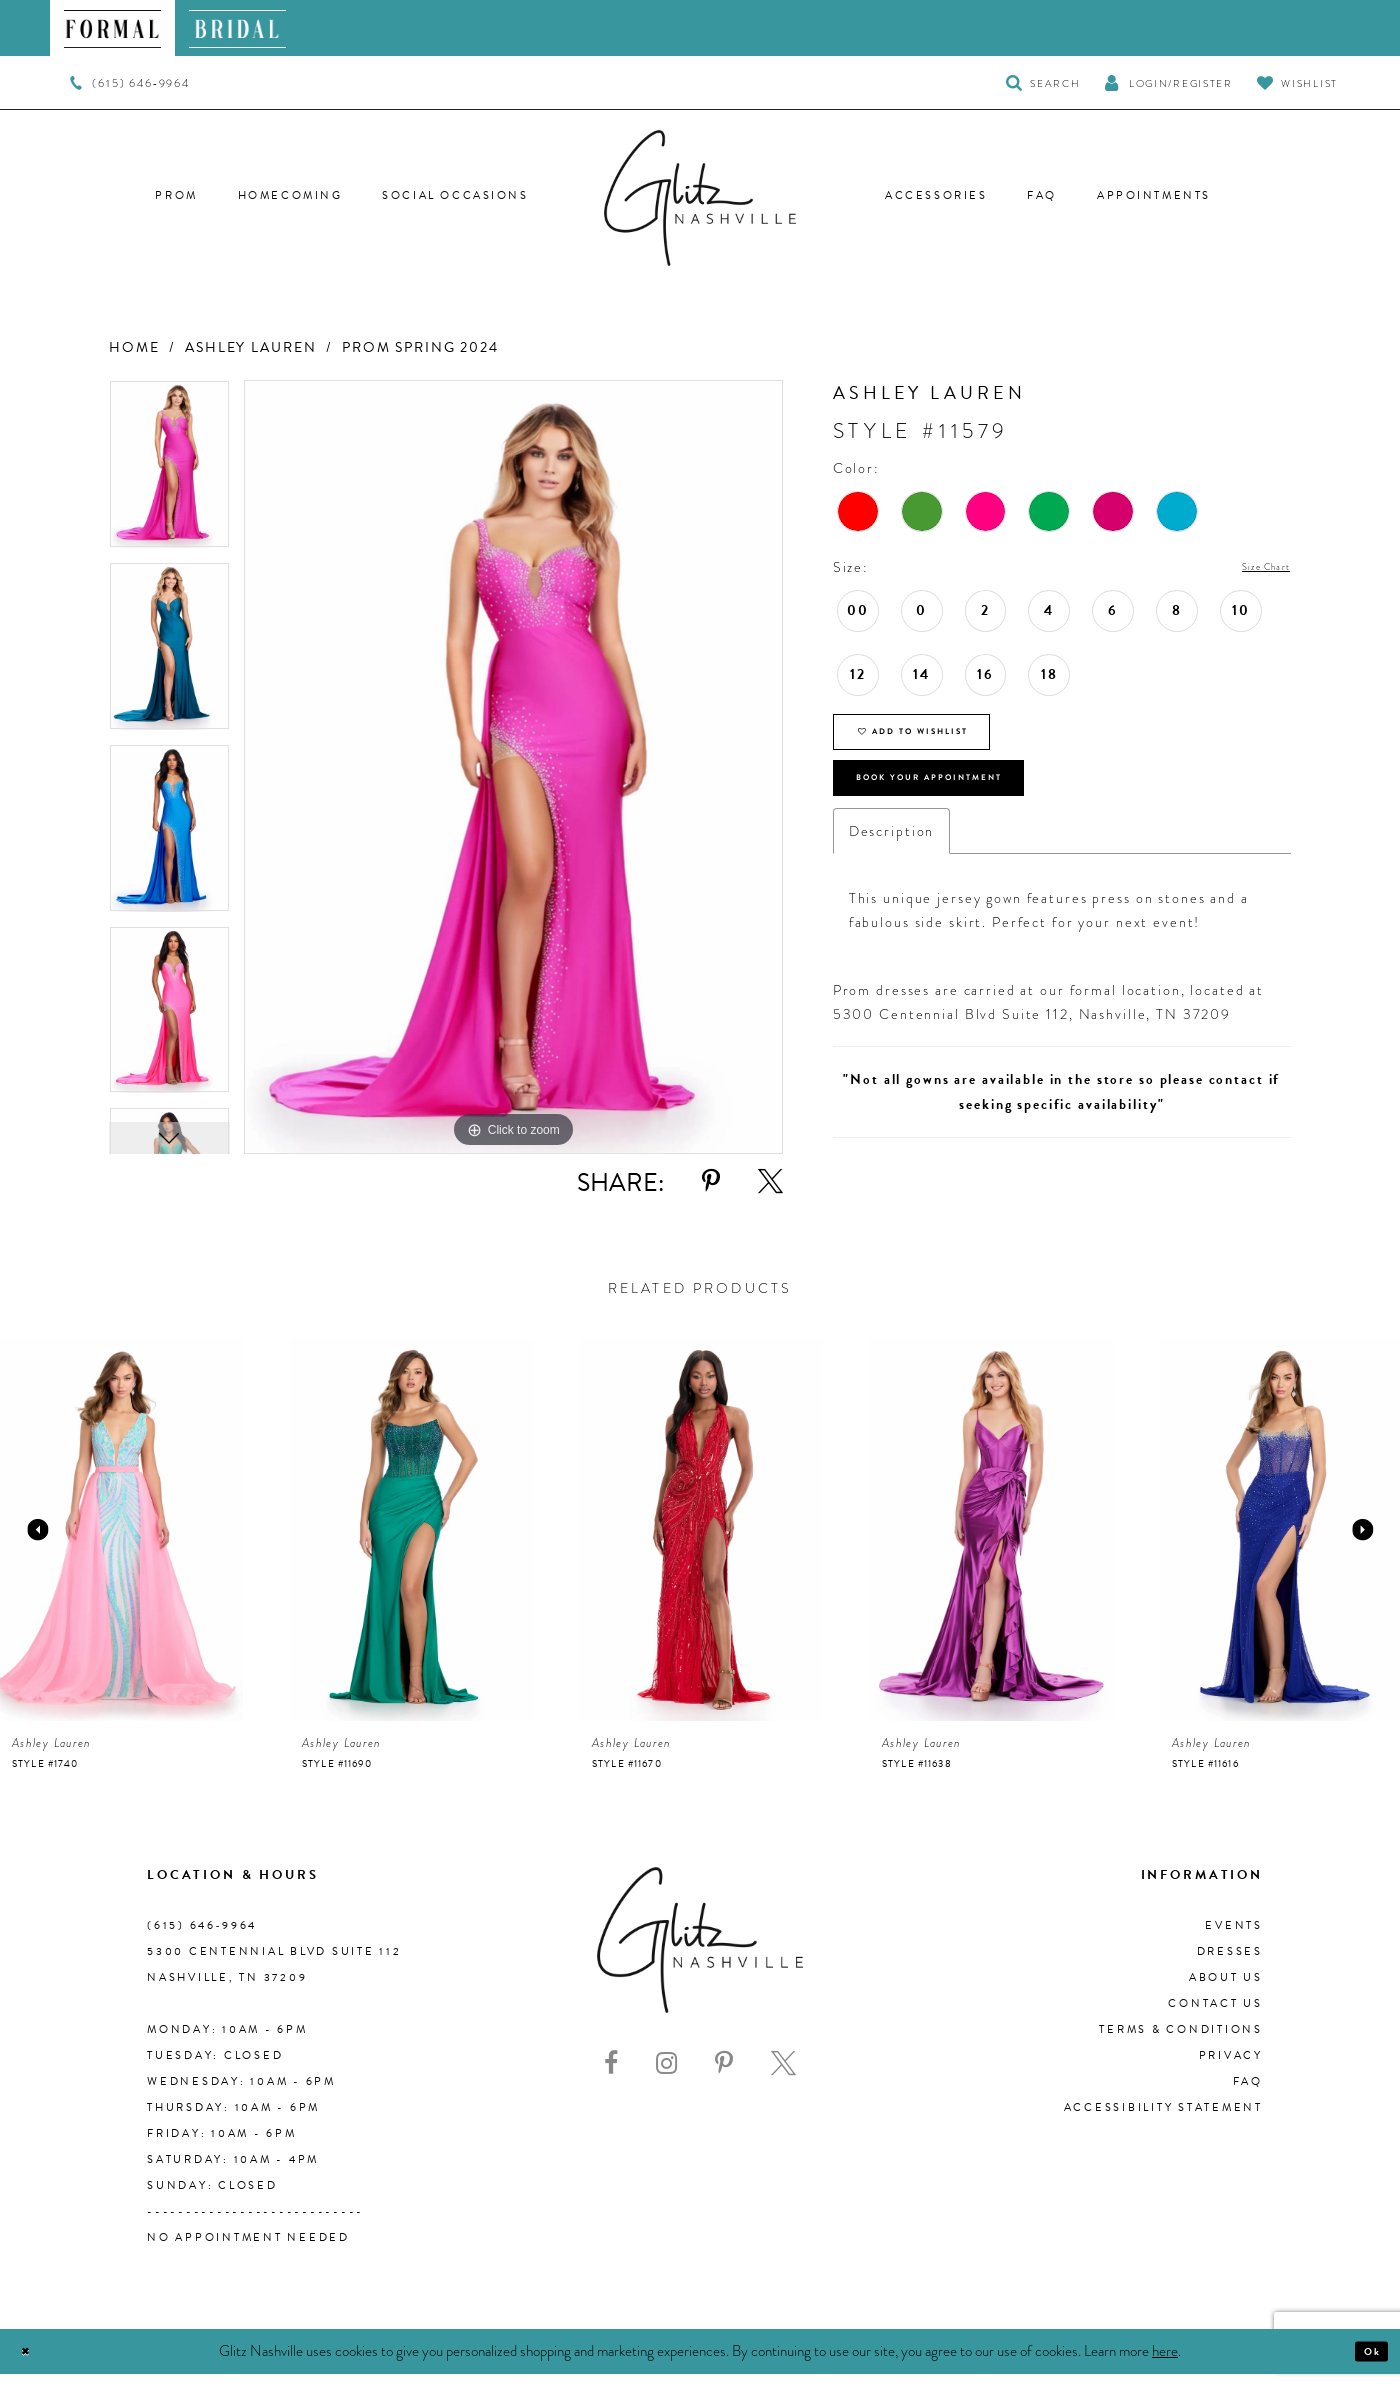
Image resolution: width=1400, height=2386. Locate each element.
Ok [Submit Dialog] (1364, 2363)
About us (1226, 1989)
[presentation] (121, 1542)
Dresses (1230, 1963)
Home (134, 347)
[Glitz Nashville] (700, 198)
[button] (1168, 82)
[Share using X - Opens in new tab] (770, 1181)
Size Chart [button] (1251, 568)
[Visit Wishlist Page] (1297, 82)
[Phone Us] (129, 83)
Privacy (1231, 2067)
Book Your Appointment (981, 820)
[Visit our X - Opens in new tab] (783, 2075)
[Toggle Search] (1043, 82)
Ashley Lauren (250, 347)
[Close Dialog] (32, 2363)
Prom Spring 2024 (420, 347)
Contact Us (1215, 2015)
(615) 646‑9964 (202, 1937)
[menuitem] (112, 28)
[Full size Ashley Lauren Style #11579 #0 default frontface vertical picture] (513, 767)
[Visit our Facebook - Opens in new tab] (611, 2075)
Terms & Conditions (1181, 2041)
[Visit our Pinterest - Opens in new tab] (724, 2075)
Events (1234, 1937)
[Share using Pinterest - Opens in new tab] (711, 1181)
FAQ (1248, 2093)
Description (892, 883)
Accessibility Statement (1163, 2119)
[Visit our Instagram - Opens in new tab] (666, 2075)
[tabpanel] (169, 471)
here (1165, 2362)
